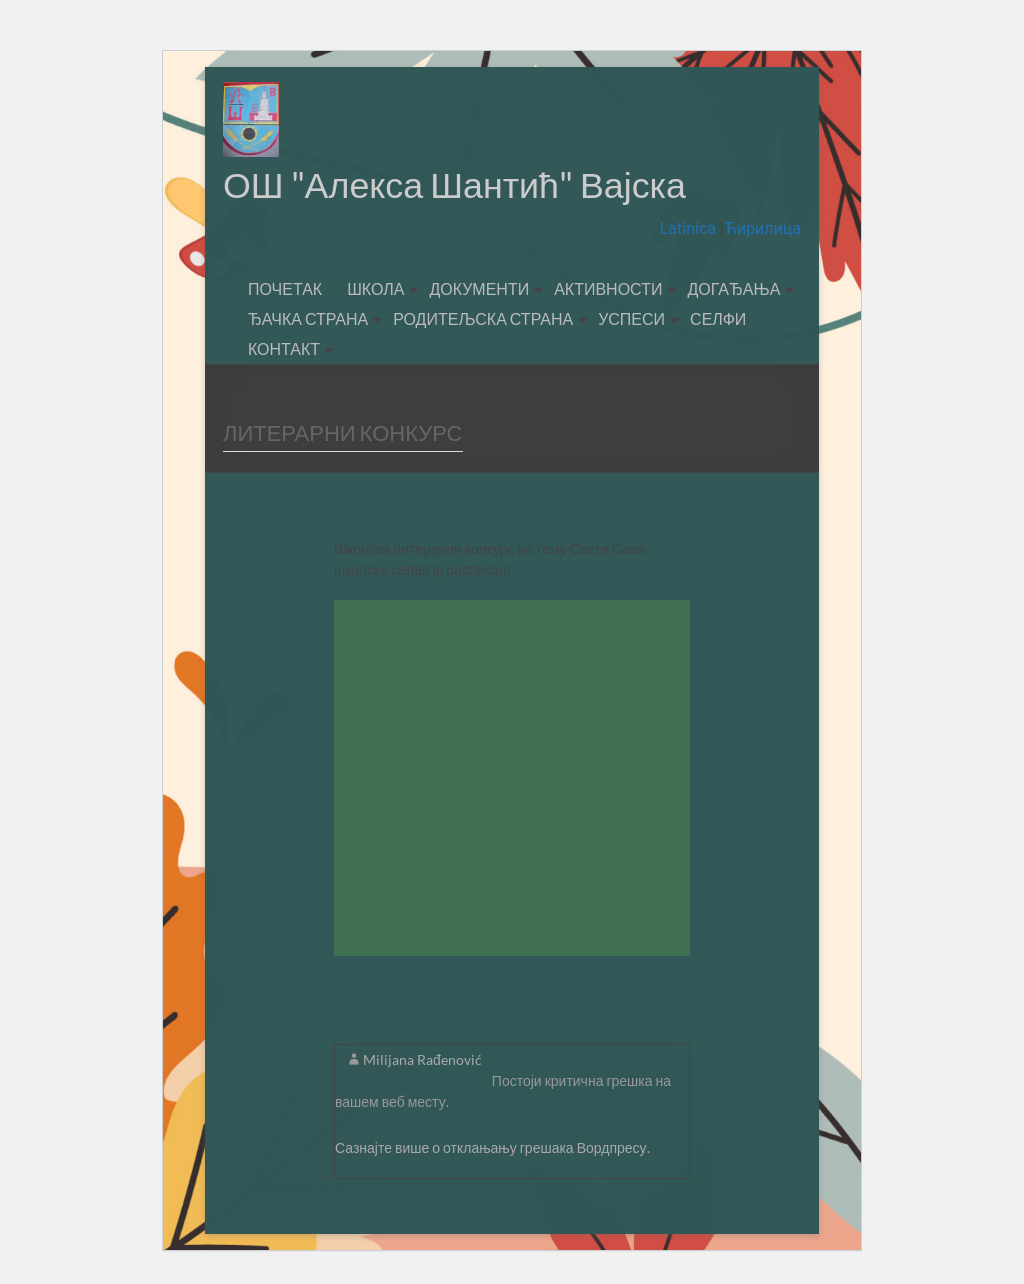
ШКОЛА (375, 289)
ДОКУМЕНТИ (479, 289)
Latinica (690, 229)
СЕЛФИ (718, 319)
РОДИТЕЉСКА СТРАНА (483, 319)
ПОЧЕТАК (285, 289)
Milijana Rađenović (422, 1060)
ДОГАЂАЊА (733, 289)
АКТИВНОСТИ (608, 289)
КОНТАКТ (284, 349)
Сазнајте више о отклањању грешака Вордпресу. (492, 1148)
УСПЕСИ (631, 319)
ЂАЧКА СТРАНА (308, 319)
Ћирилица (762, 229)
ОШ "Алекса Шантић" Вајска (455, 185)
